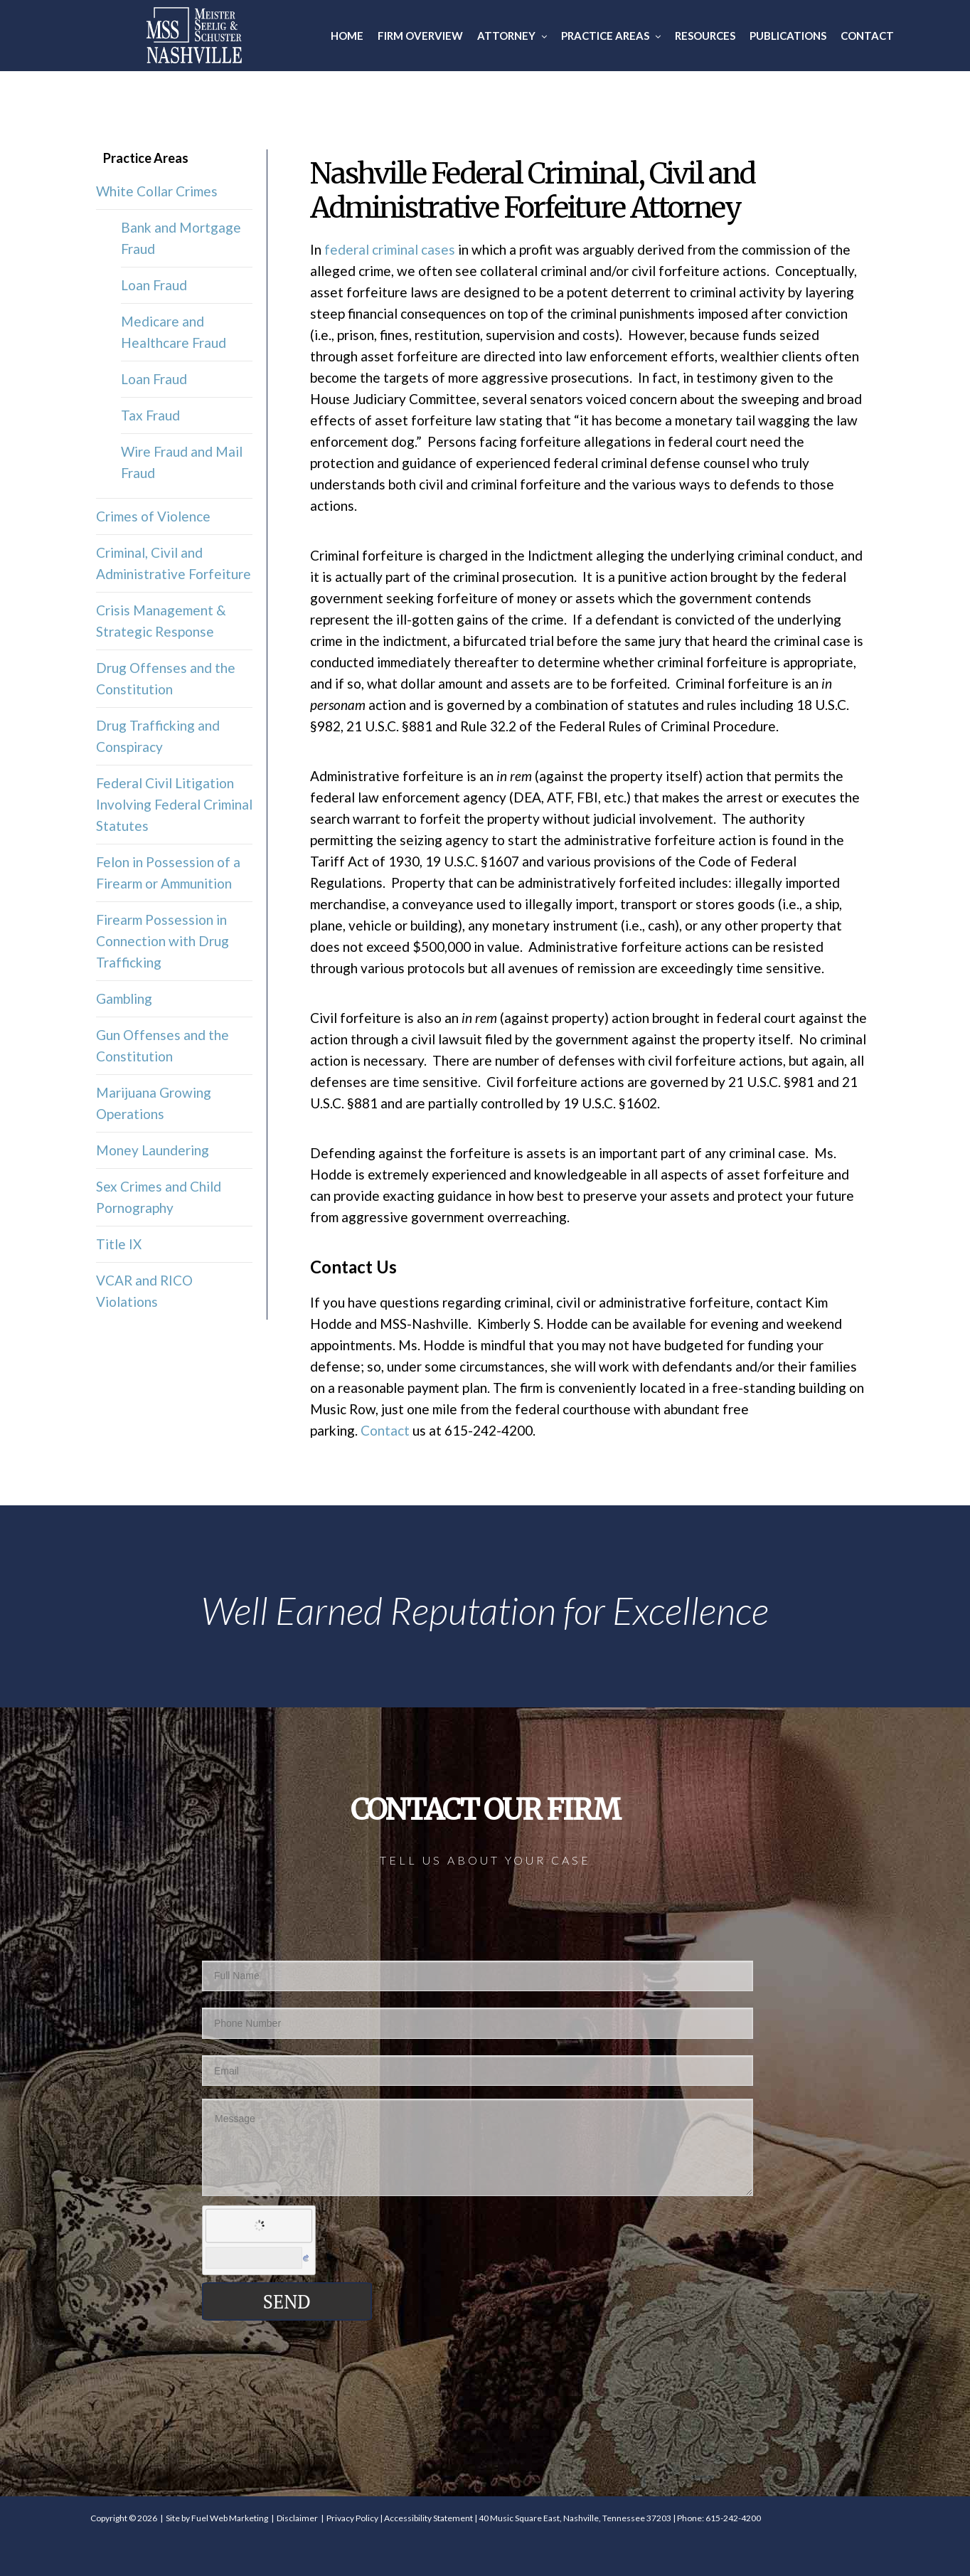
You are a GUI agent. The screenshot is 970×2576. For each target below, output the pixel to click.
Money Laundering (152, 1150)
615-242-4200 (733, 2518)
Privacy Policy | (354, 2518)
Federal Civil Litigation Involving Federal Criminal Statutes (174, 804)
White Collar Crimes (157, 191)
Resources (705, 35)
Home (347, 35)
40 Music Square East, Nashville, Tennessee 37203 (575, 2518)
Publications (788, 35)
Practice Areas (611, 36)
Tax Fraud (150, 415)
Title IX (119, 1244)
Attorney (512, 36)
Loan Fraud (154, 285)
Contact (867, 35)
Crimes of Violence (153, 516)
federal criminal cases (389, 249)
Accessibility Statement (428, 2518)
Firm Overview (420, 35)
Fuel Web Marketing (229, 2518)
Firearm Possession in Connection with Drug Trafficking (162, 940)
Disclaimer (297, 2518)
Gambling (124, 998)
